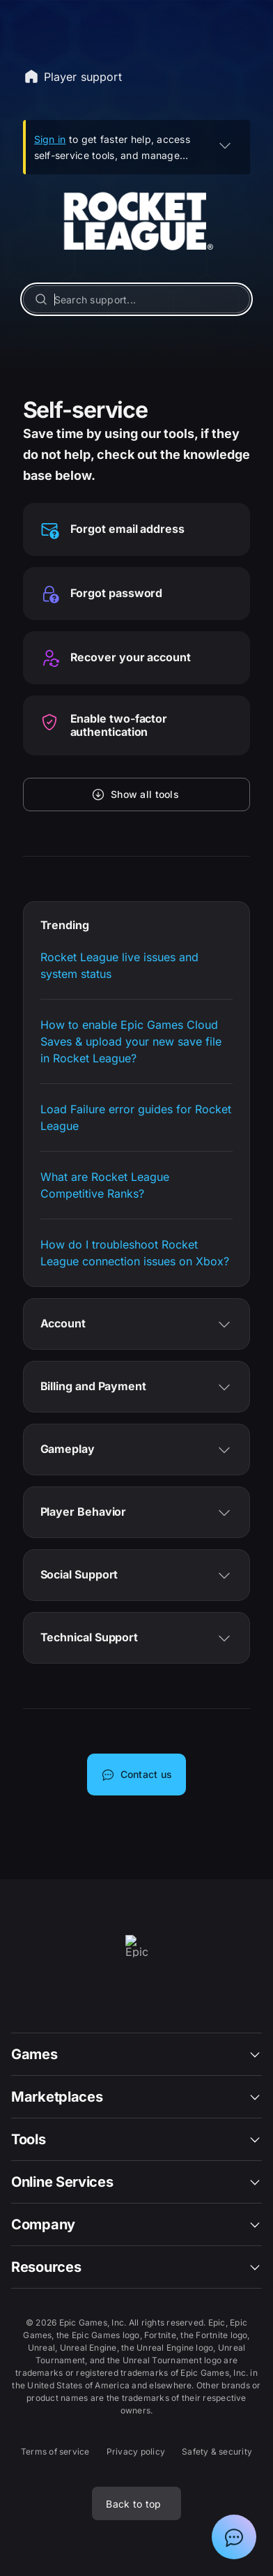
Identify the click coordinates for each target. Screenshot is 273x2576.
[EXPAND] (225, 145)
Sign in (50, 139)
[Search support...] (137, 299)
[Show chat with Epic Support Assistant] (234, 2537)
